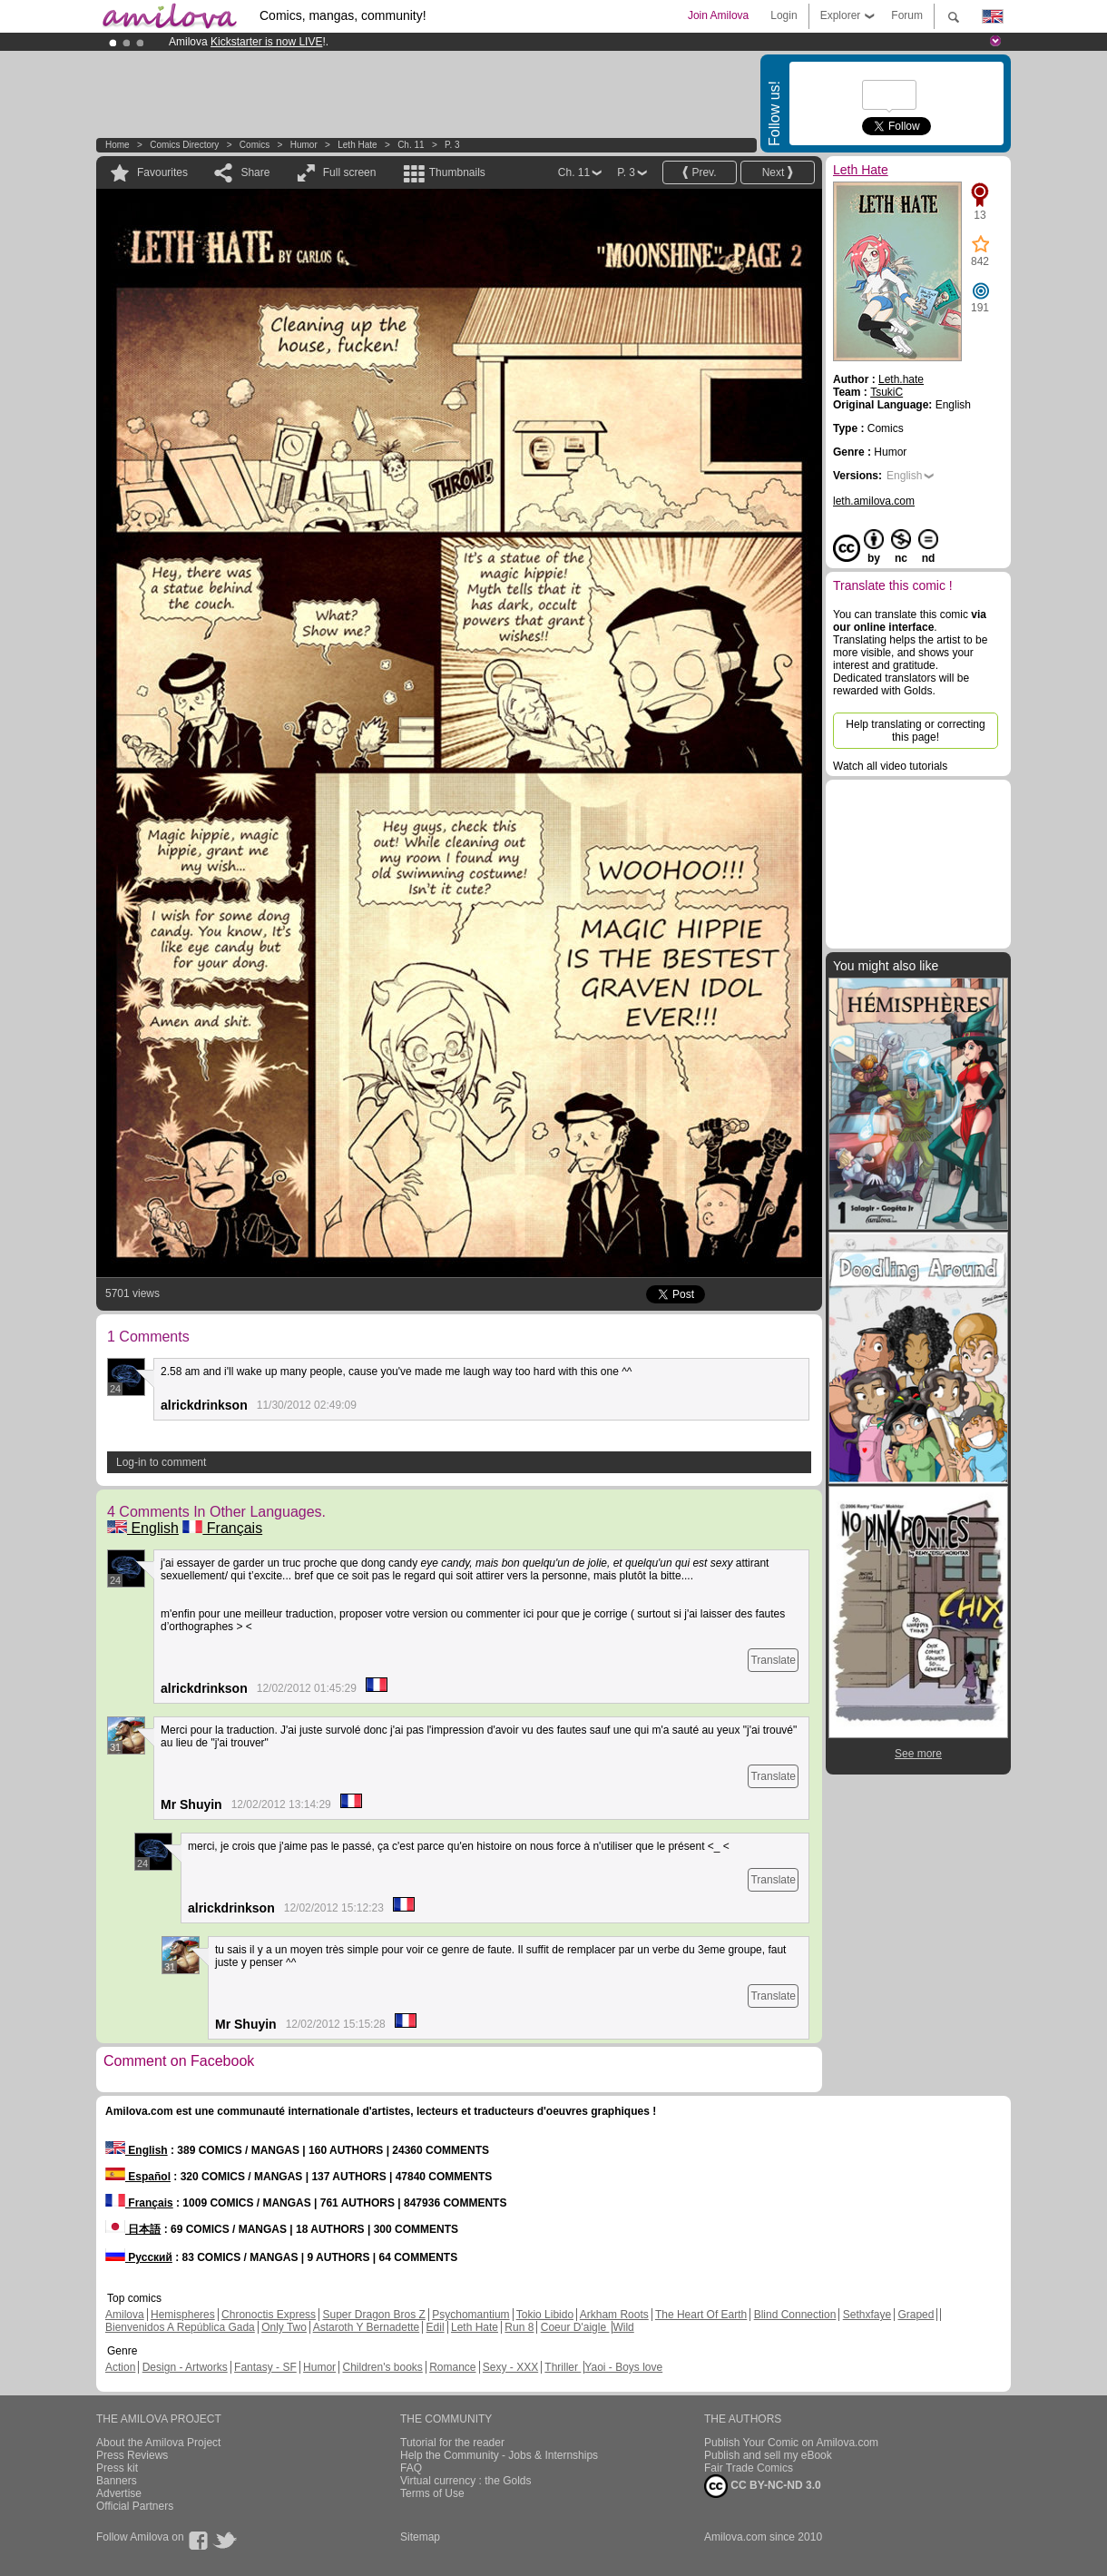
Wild (622, 2327)
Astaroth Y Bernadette (366, 2327)
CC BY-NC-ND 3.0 (762, 2486)
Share (254, 172)
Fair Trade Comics (748, 2468)
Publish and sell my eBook (768, 2455)
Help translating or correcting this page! (915, 730)
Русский (138, 2257)
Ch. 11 (410, 145)
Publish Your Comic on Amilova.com (791, 2442)
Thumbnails (457, 172)
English (143, 1528)
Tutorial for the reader (452, 2442)
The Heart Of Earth (701, 2314)
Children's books (382, 2367)
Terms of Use (432, 2493)
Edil (435, 2327)
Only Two (284, 2327)
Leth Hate (357, 145)
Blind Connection (795, 2314)
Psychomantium (470, 2314)
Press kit (117, 2468)
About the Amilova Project (158, 2442)
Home (117, 145)
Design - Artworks (185, 2367)
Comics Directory (184, 145)
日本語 (133, 2229)
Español (138, 2176)
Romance (452, 2367)
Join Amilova (718, 15)
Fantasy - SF (265, 2367)
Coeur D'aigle (575, 2327)
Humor (304, 145)
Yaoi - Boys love (623, 2367)
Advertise (119, 2493)
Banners (116, 2480)
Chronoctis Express (268, 2314)
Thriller (562, 2367)
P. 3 (452, 145)
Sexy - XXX (510, 2367)
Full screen (350, 172)
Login (783, 15)
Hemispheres (183, 2314)
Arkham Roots (614, 2314)
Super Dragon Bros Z (373, 2314)
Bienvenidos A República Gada (180, 2327)
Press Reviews (132, 2455)
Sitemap (420, 2537)
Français (222, 1528)
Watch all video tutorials (890, 766)
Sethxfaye (867, 2314)
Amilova (124, 2314)
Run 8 (519, 2327)
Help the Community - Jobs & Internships (499, 2455)
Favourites (162, 172)
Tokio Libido (544, 2314)
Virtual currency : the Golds (466, 2480)
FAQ (411, 2468)
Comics (254, 145)
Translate (773, 1660)
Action (120, 2367)
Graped (915, 2314)
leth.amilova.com (874, 501)
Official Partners (134, 2506)
